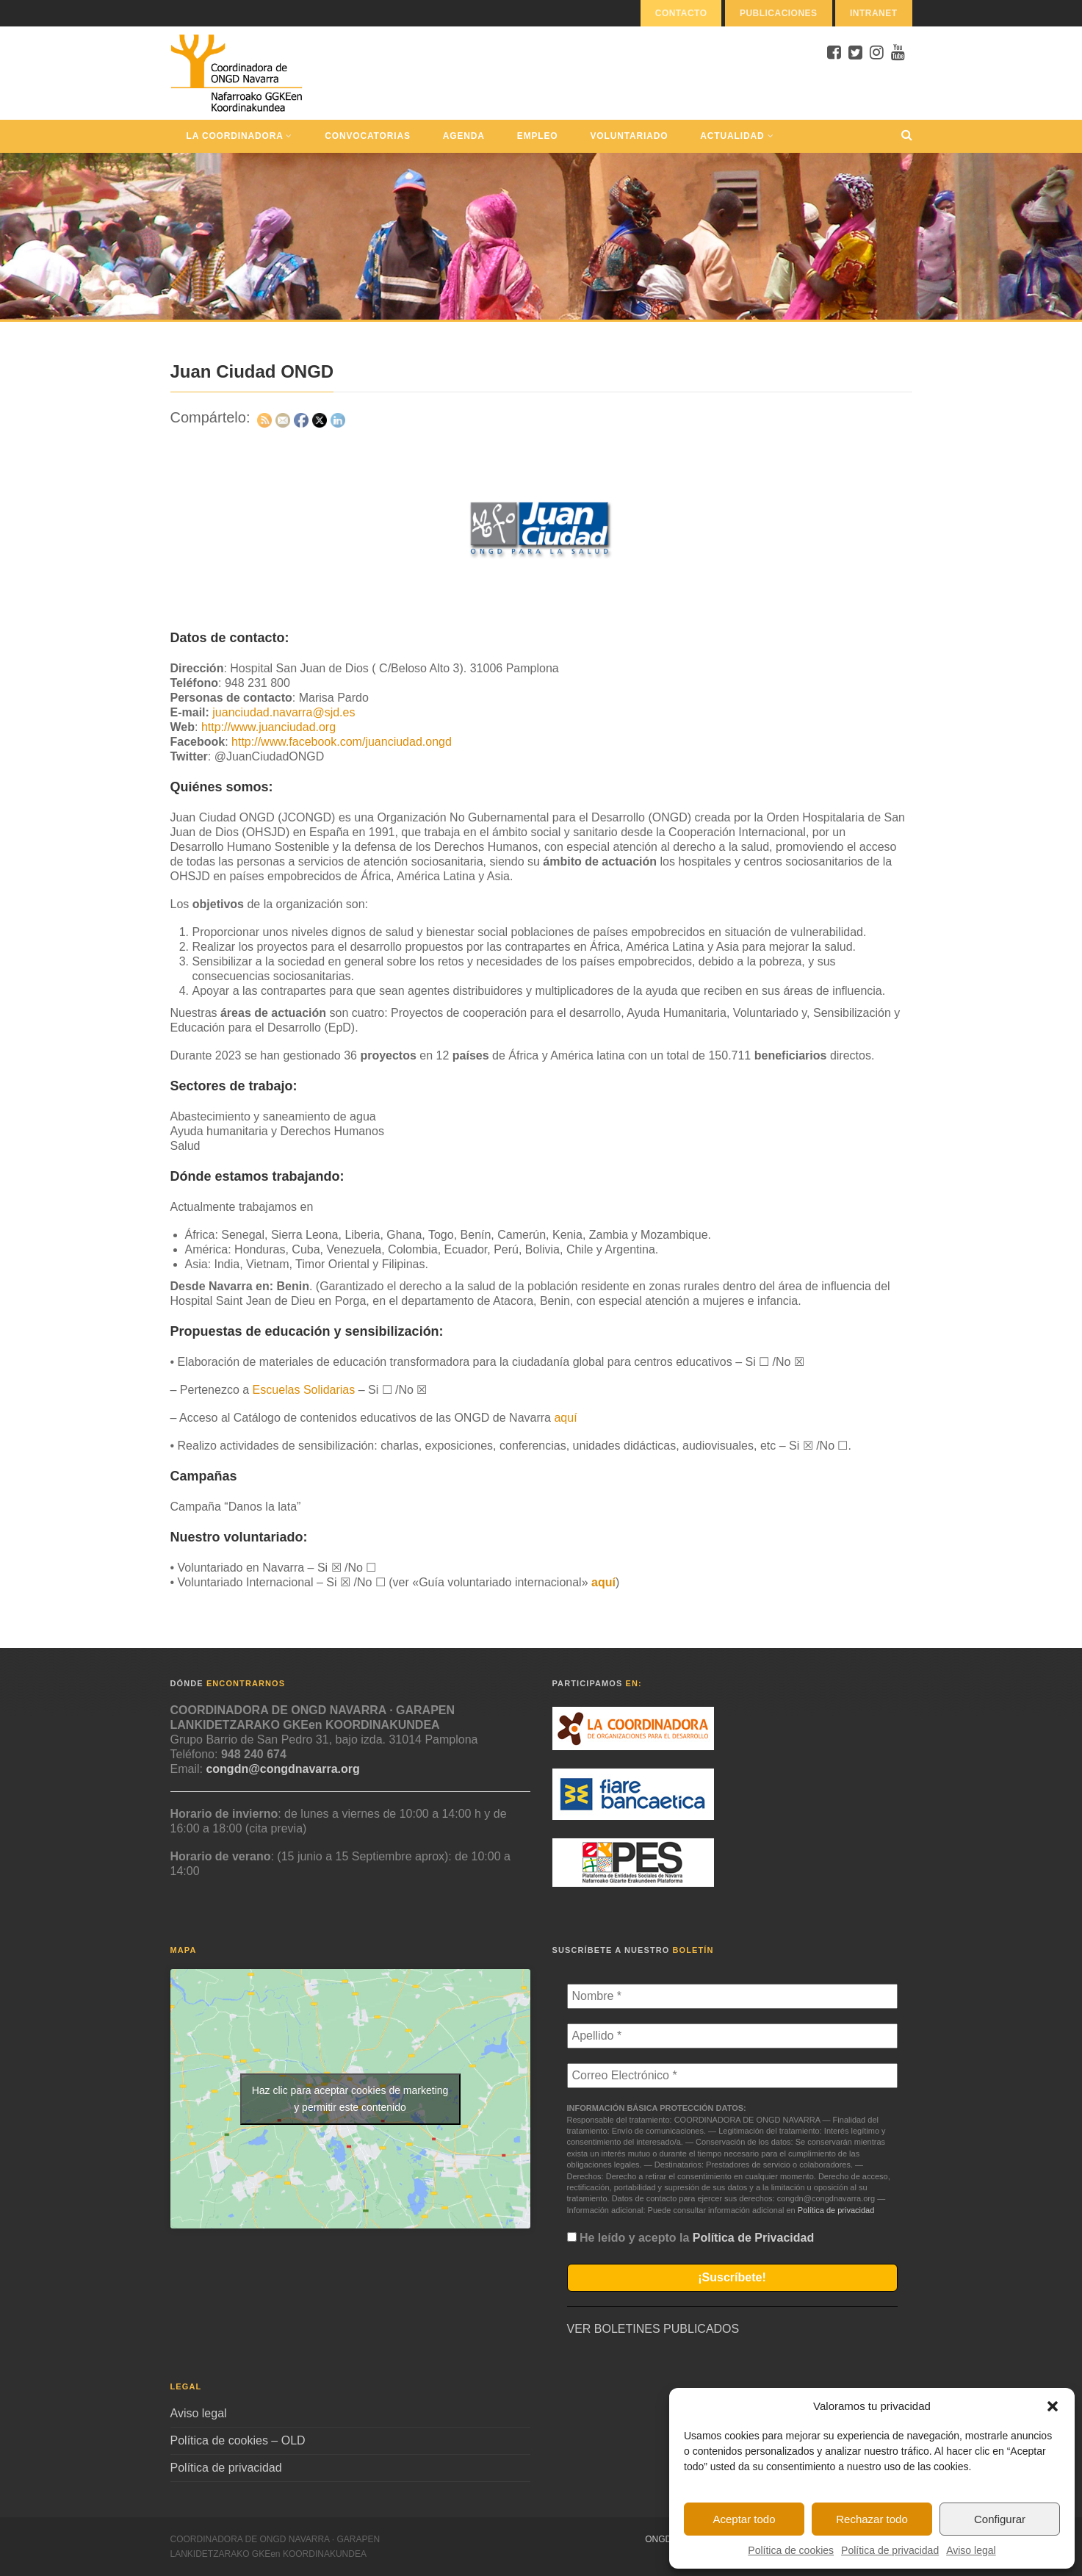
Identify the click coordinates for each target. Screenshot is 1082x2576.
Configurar (999, 2519)
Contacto (681, 13)
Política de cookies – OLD (238, 2440)
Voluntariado (629, 136)
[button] (1052, 2406)
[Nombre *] (732, 1996)
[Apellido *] (732, 2035)
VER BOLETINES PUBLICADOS (653, 2329)
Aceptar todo (744, 2519)
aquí (565, 1417)
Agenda (464, 136)
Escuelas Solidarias (304, 1390)
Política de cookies (791, 2550)
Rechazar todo (872, 2519)
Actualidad (736, 136)
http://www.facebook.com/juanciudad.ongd (341, 741)
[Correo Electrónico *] (732, 2075)
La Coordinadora (240, 136)
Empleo (537, 136)
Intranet (874, 13)
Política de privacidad (890, 2550)
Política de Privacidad (753, 2237)
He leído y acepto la (691, 2237)
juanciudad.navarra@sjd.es (283, 712)
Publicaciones (779, 13)
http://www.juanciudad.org (268, 727)
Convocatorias (367, 136)
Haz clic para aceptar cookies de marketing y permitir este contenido (350, 2098)
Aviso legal (970, 2550)
